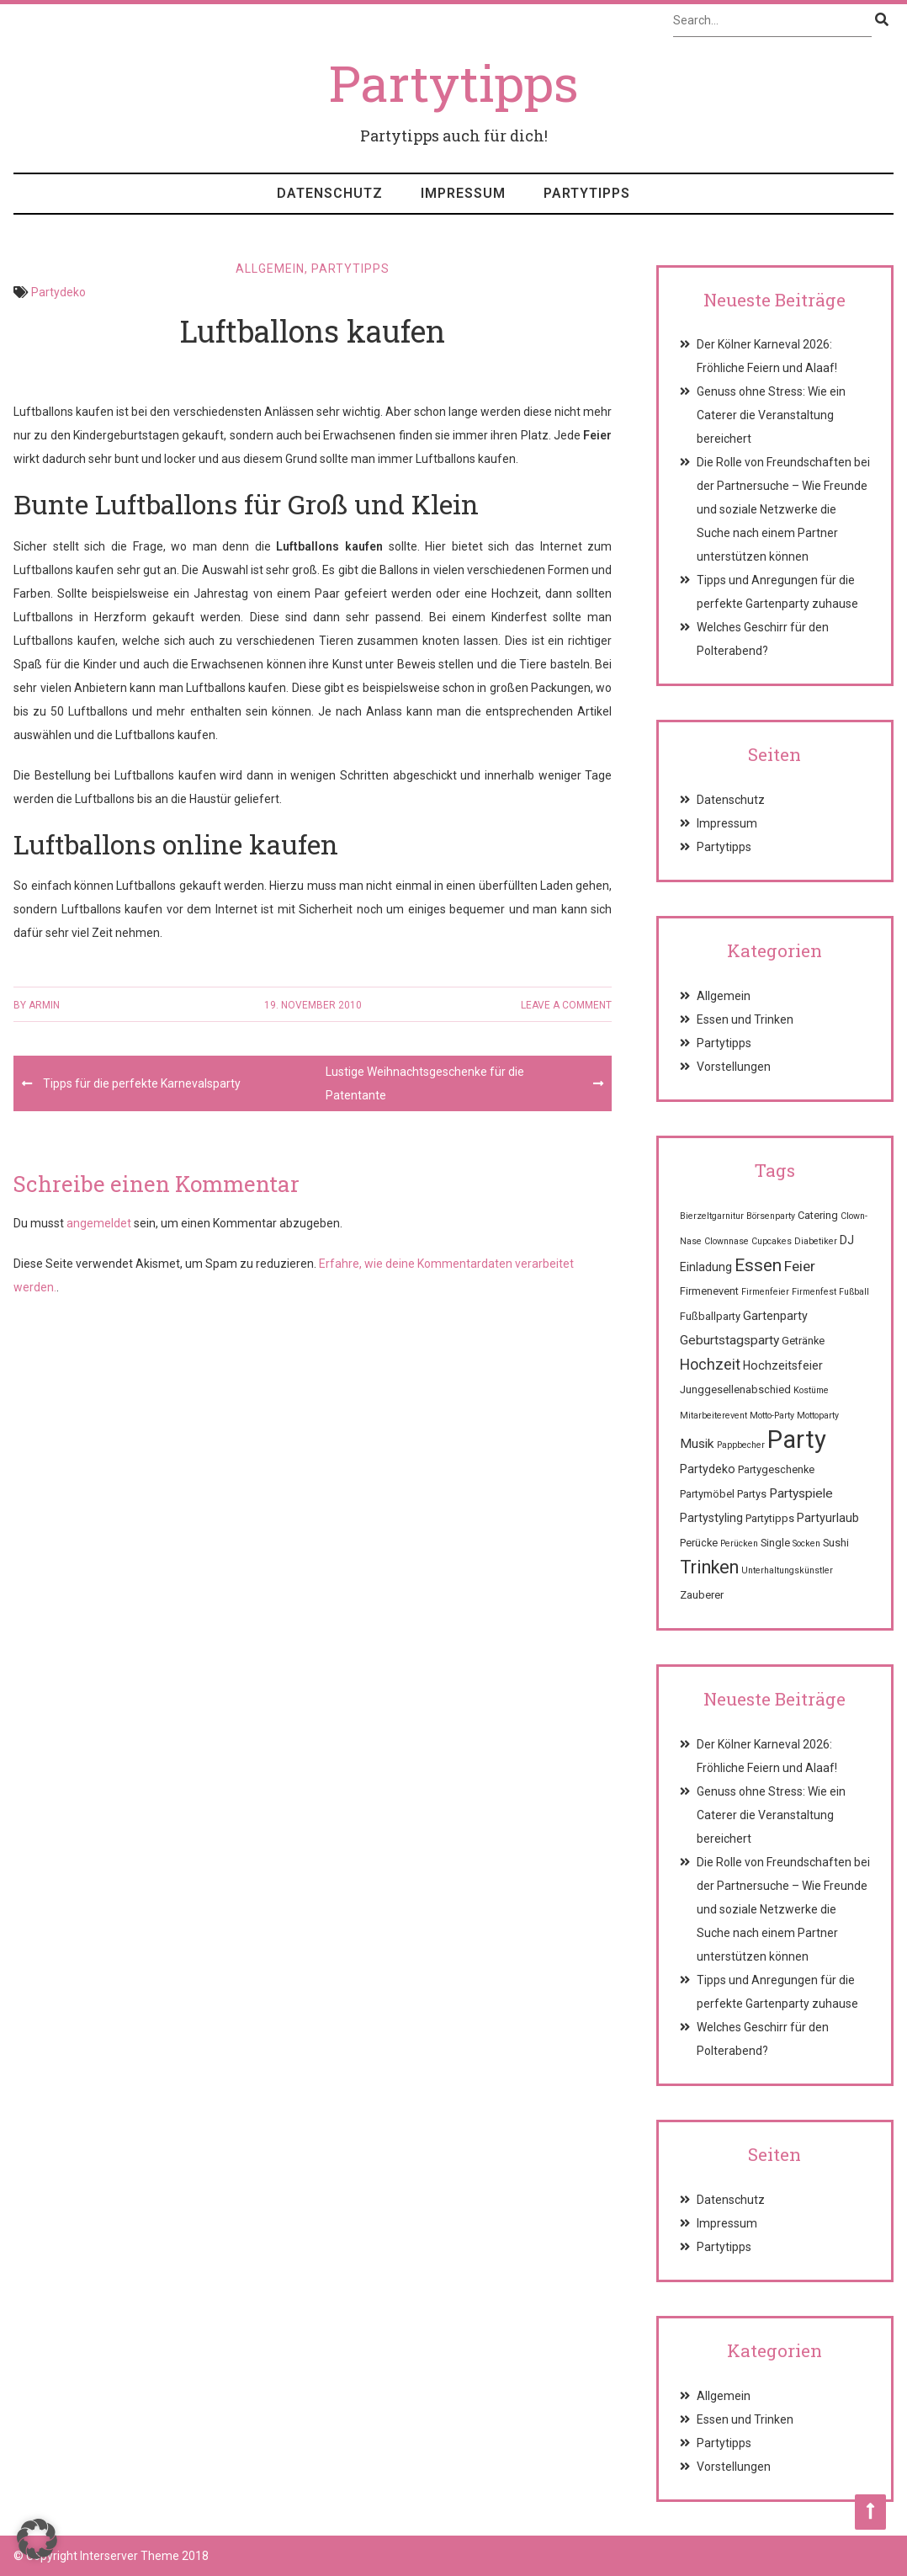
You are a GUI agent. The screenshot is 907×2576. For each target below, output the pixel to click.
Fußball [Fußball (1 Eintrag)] (854, 1291)
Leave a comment (566, 1005)
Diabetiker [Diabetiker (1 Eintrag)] (815, 1241)
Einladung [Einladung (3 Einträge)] (706, 1267)
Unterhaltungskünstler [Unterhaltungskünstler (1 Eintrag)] (787, 1570)
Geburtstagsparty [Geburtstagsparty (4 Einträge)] (729, 1340)
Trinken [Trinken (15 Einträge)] (709, 1567)
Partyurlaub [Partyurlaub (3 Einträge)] (828, 1518)
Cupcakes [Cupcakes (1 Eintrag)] (771, 1241)
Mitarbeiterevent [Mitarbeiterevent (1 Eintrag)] (713, 1415)
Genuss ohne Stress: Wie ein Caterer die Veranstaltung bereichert (771, 415)
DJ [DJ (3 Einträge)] (847, 1240)
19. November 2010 (313, 1005)
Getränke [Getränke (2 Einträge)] (803, 1340)
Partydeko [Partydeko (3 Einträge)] (707, 1469)
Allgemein (270, 268)
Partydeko (58, 292)
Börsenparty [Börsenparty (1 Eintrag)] (770, 1216)
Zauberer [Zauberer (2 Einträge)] (702, 1595)
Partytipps (587, 193)
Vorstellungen (734, 1066)
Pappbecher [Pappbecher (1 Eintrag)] (741, 1445)
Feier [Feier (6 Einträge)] (799, 1266)
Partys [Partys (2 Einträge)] (751, 1494)
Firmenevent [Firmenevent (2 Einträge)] (709, 1291)
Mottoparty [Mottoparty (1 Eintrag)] (818, 1415)
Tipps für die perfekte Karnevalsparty (142, 1083)
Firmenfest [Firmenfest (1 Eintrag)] (814, 1291)
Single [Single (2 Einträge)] (775, 1542)
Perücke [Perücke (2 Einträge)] (699, 1542)
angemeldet (98, 1223)
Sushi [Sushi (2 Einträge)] (836, 1542)
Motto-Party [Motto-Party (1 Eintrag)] (772, 1415)
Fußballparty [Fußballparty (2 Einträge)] (710, 1316)
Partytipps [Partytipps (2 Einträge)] (769, 1518)
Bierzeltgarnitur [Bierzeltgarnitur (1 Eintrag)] (712, 1216)
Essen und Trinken (745, 1019)
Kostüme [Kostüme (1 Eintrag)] (811, 1390)
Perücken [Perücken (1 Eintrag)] (739, 1543)
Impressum (463, 193)
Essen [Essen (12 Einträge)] (758, 1265)
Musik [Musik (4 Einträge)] (697, 1443)
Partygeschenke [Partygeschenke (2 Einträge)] (776, 1469)
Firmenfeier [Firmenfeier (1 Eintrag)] (765, 1291)
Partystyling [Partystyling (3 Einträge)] (711, 1518)
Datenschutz (330, 193)
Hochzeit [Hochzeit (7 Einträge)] (710, 1364)
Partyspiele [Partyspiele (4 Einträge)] (801, 1493)
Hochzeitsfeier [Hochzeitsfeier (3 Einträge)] (783, 1365)
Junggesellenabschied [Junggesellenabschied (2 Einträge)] (735, 1389)
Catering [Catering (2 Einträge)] (818, 1215)
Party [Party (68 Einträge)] (796, 1439)
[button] (37, 2539)
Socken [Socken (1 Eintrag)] (806, 1543)
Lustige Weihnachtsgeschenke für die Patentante (425, 1083)
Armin (44, 1005)
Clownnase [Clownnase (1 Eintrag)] (726, 1241)
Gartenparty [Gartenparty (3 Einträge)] (775, 1316)
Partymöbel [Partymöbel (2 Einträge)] (707, 1494)
